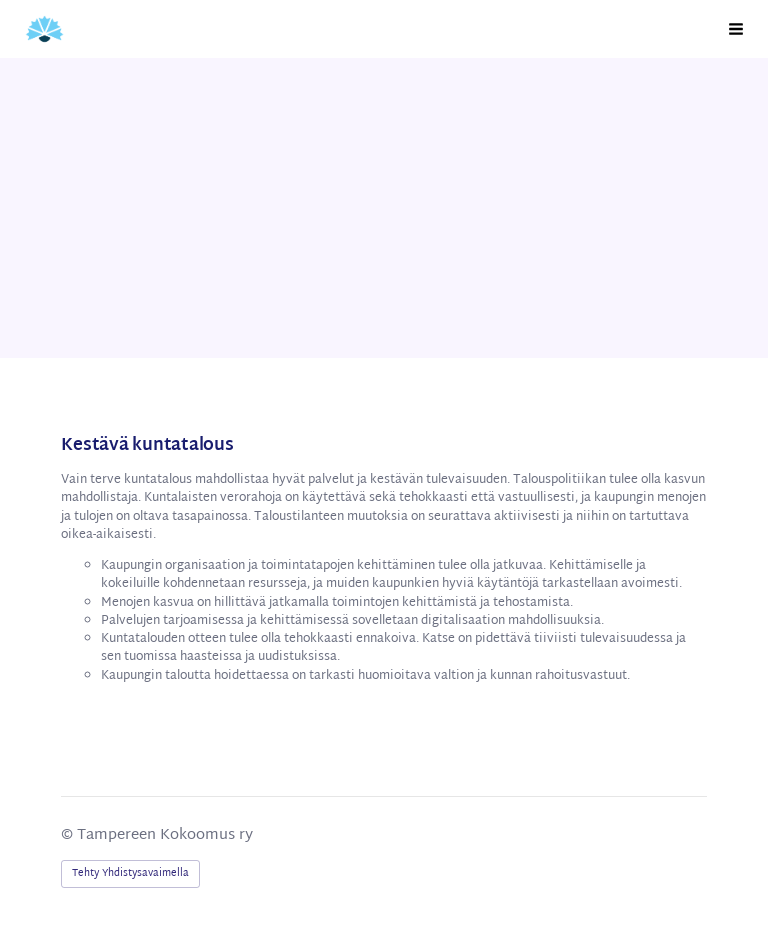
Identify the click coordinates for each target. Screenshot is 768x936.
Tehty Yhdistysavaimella (130, 873)
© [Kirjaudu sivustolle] (69, 835)
